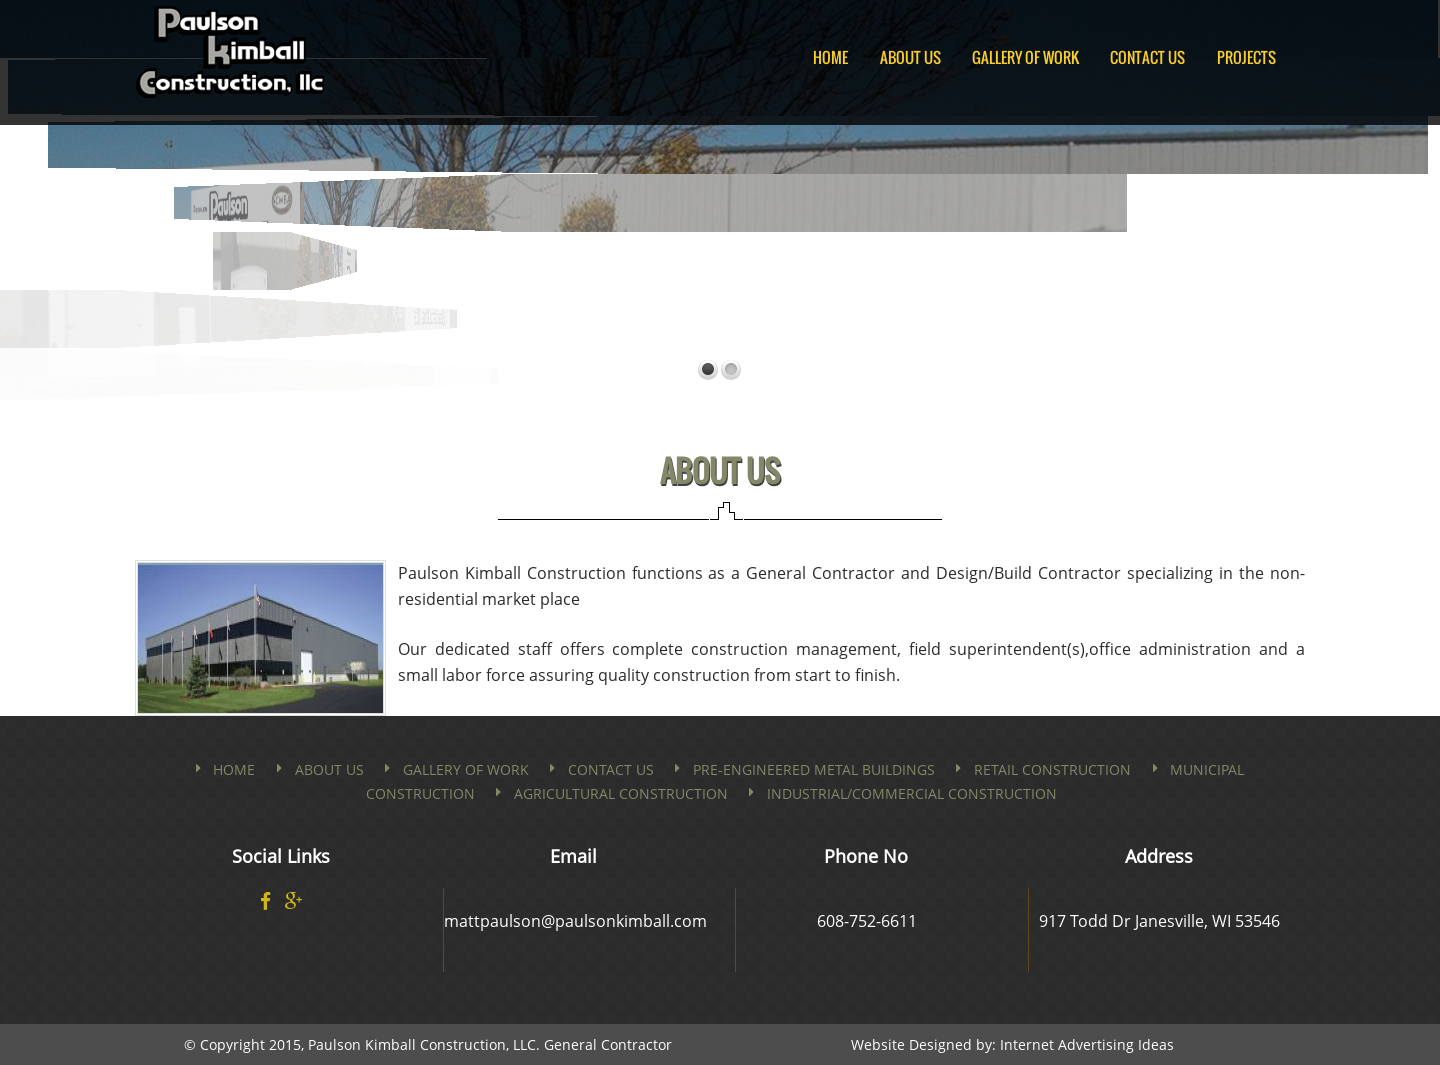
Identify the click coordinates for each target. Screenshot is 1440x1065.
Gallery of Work (1025, 57)
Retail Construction (1052, 769)
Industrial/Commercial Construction (912, 793)
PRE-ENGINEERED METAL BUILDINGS (814, 769)
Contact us (611, 769)
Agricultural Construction (621, 793)
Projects (1246, 57)
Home (830, 57)
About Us (910, 57)
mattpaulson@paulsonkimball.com (575, 921)
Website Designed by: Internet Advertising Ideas (1012, 1044)
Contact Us (1147, 57)
